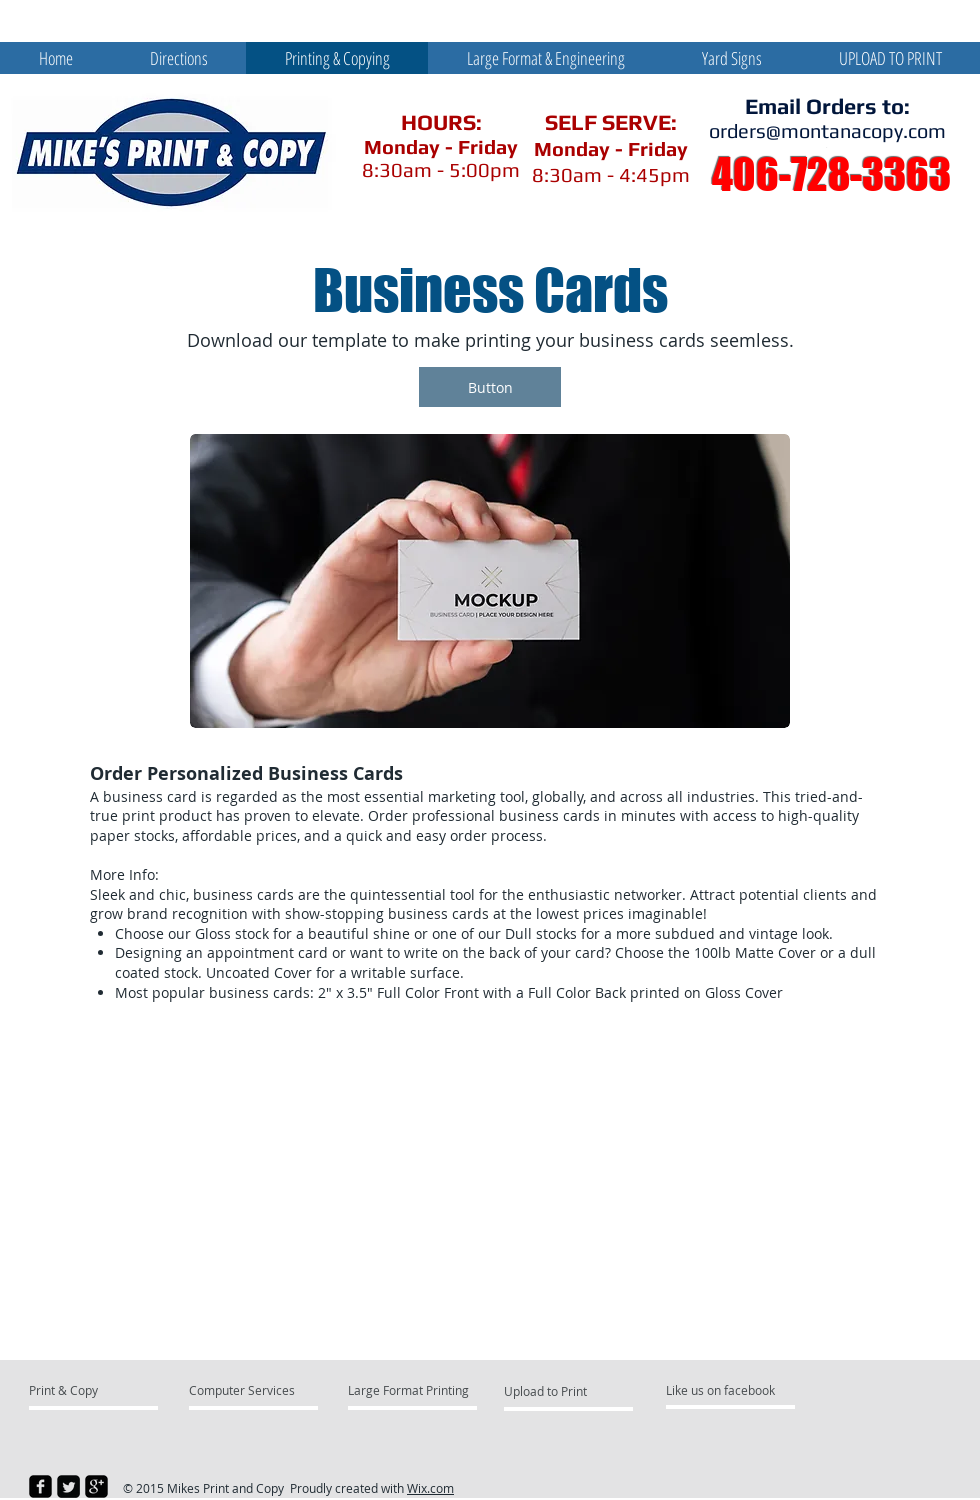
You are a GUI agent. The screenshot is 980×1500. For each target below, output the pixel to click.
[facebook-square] (40, 1486)
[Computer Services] (246, 1390)
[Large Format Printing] (409, 1390)
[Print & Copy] (105, 1390)
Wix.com (430, 1488)
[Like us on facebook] (726, 1390)
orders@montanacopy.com (827, 130)
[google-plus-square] (96, 1486)
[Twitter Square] (68, 1486)
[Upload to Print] (565, 1391)
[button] (490, 387)
